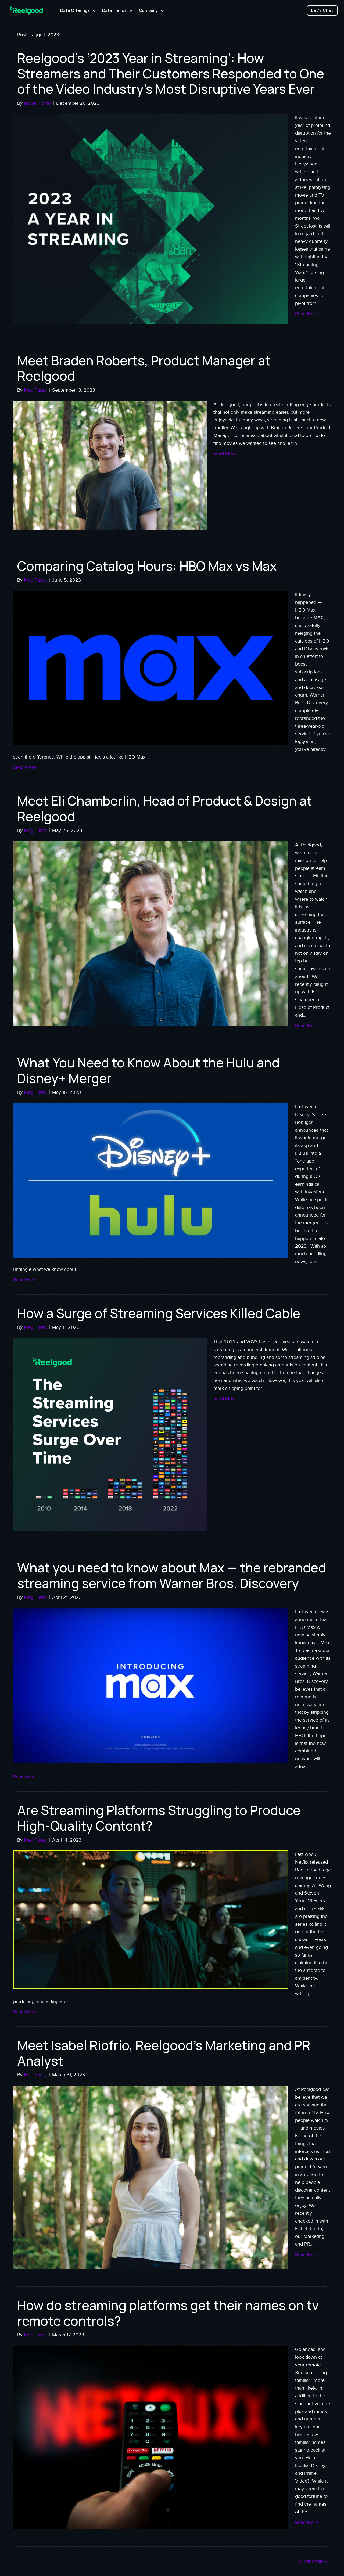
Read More (306, 314)
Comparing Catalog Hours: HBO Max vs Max (147, 566)
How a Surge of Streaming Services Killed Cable (158, 1313)
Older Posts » (313, 2561)
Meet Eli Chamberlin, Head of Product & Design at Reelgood (164, 808)
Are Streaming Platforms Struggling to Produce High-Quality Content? (158, 1817)
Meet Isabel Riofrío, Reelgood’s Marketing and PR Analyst (163, 2052)
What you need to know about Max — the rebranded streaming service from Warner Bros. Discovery (171, 1575)
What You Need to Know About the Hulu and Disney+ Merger (148, 1070)
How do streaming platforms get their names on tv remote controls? (168, 2312)
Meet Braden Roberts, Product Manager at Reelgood (144, 368)
